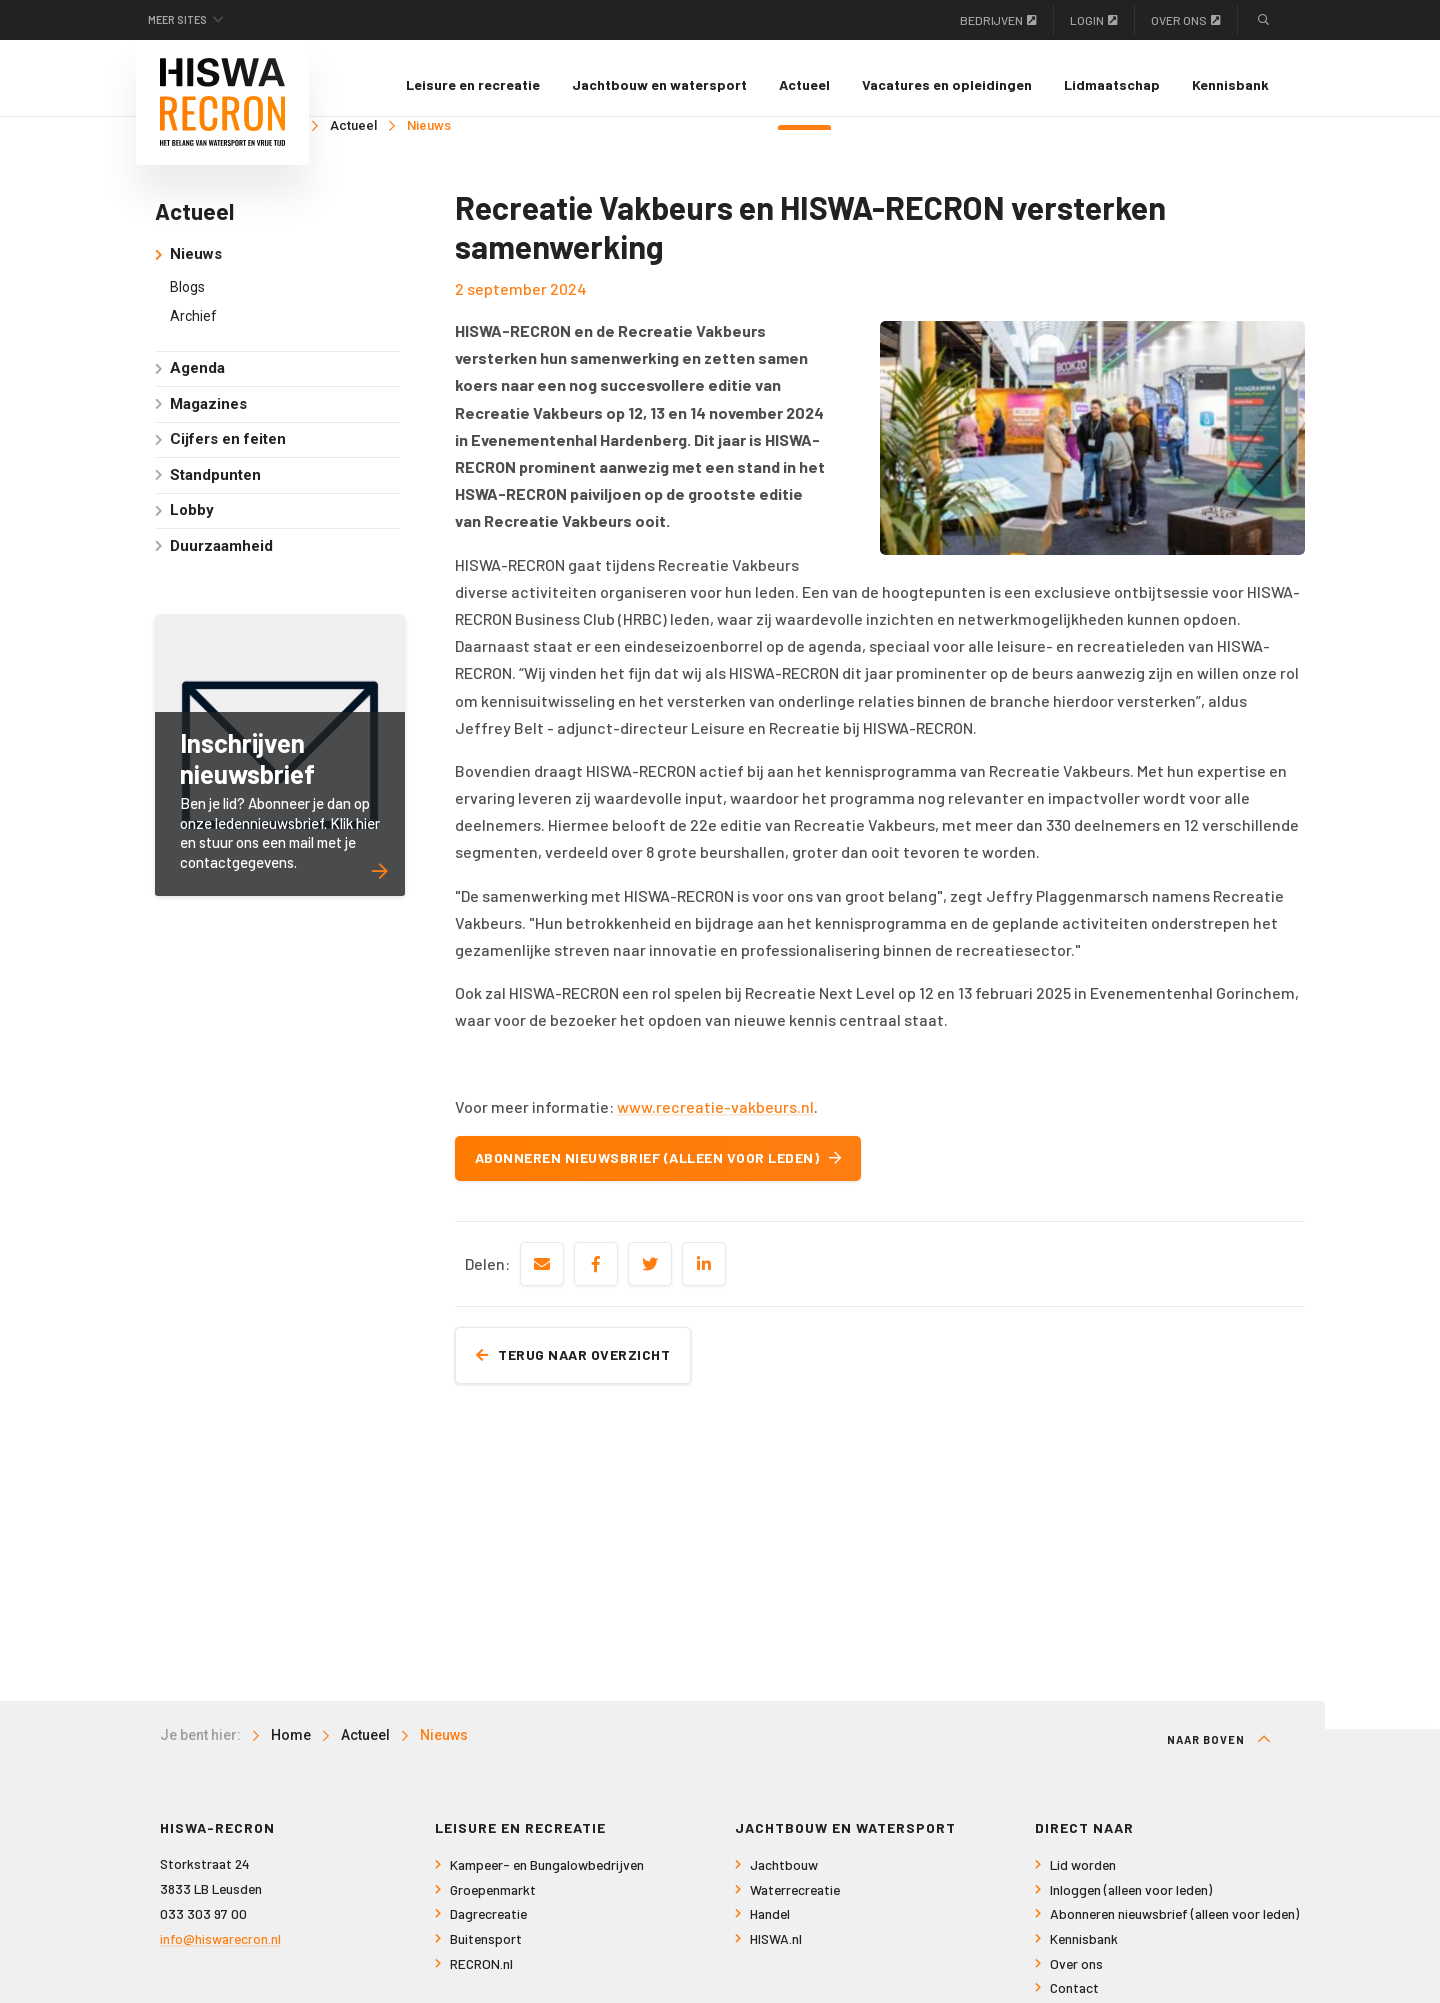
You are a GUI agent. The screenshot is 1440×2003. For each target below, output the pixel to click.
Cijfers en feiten (228, 453)
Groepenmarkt (493, 1903)
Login (1094, 20)
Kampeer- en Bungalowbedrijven (547, 1878)
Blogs (187, 300)
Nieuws (429, 139)
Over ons (1186, 20)
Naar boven (1219, 1753)
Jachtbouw (784, 1878)
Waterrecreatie (795, 1903)
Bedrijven (998, 20)
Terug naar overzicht (583, 1367)
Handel (770, 1927)
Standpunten (215, 489)
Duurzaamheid (221, 560)
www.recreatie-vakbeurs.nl (715, 1119)
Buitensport (486, 1952)
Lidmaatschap (1112, 84)
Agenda (197, 382)
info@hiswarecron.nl (220, 1951)
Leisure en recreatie (473, 84)
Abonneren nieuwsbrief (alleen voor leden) (668, 1171)
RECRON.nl (481, 1976)
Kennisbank (1230, 84)
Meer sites (188, 20)
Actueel (804, 84)
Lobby (192, 524)
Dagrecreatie (488, 1927)
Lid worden (1083, 1878)
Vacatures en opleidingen (947, 84)
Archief (193, 330)
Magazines (208, 418)
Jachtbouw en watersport (659, 84)
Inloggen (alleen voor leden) (1131, 1903)
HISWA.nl (776, 1952)
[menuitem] (473, 85)
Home (291, 1749)
